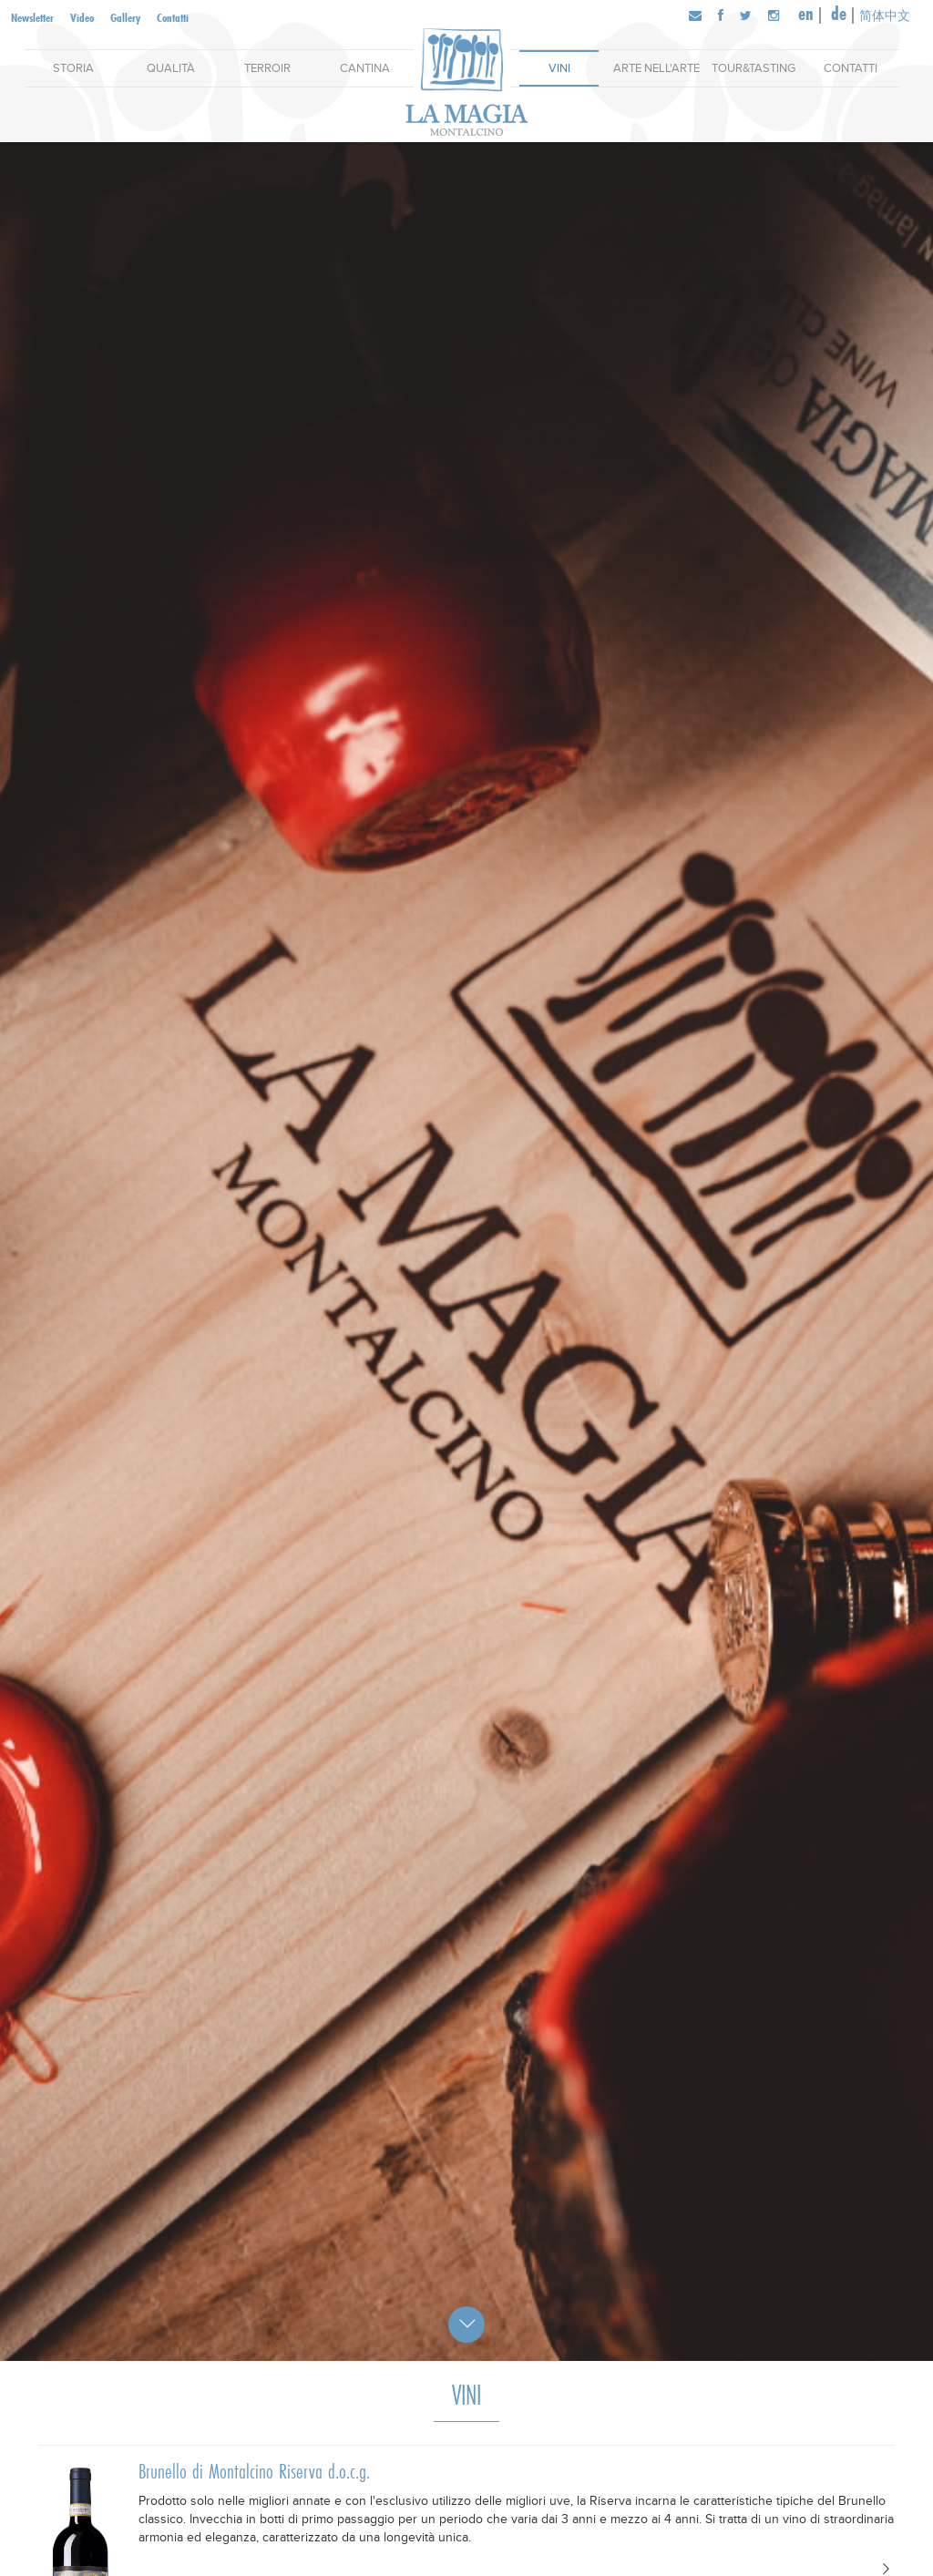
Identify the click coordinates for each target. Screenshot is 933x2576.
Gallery (125, 17)
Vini (559, 68)
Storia (73, 68)
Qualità (171, 68)
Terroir (267, 68)
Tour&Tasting (753, 68)
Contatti (173, 17)
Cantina (365, 68)
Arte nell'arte (656, 68)
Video (82, 17)
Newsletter (32, 17)
